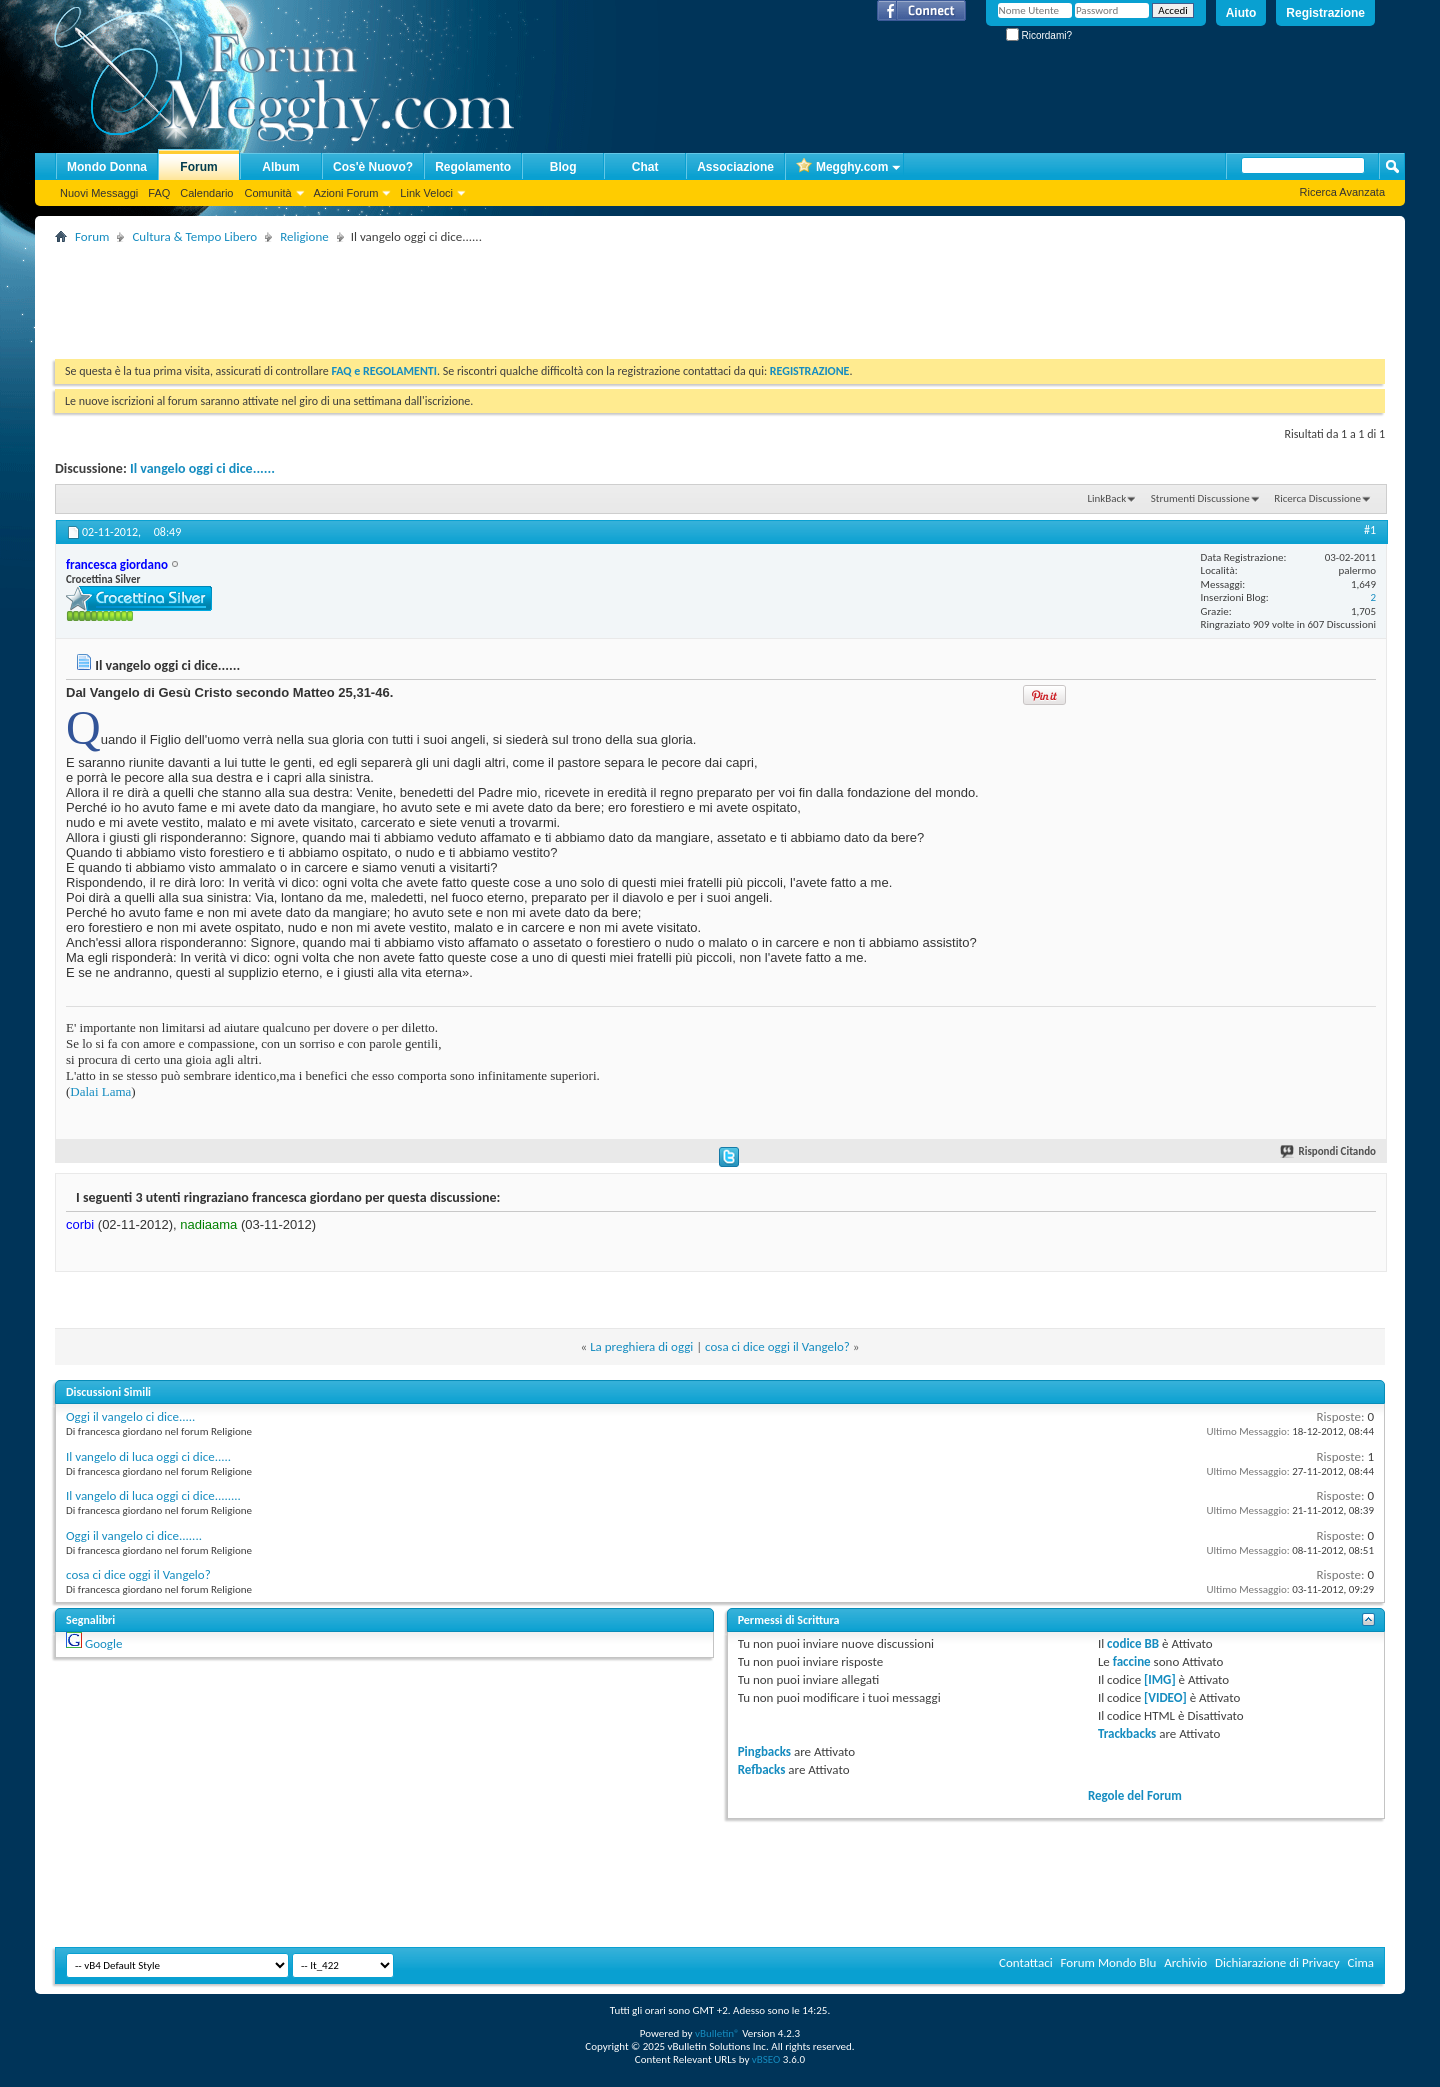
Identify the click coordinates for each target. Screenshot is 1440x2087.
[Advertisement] (419, 294)
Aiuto (1241, 13)
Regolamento (473, 167)
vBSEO (766, 2059)
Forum (198, 167)
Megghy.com (842, 167)
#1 (1370, 530)
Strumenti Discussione (1200, 498)
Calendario (206, 193)
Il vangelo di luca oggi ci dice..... (148, 1456)
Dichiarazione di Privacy (1277, 1962)
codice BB (1133, 1643)
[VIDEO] (1165, 1697)
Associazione (735, 167)
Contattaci (1026, 1962)
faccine (1132, 1661)
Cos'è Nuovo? (373, 167)
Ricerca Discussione (1317, 498)
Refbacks (762, 1769)
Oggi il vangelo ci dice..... (130, 1416)
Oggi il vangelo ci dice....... (134, 1535)
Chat (645, 167)
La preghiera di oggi (641, 1346)
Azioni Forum (346, 193)
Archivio (1185, 1962)
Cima (1360, 1962)
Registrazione (1325, 13)
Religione (304, 236)
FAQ (159, 193)
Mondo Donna (107, 167)
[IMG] (1160, 1679)
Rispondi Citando (1329, 1151)
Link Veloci (426, 193)
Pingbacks (764, 1751)
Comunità (267, 193)
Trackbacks (1127, 1733)
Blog (563, 167)
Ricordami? (1039, 35)
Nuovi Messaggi (99, 193)
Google (103, 1643)
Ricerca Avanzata (1342, 192)
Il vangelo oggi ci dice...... (202, 468)
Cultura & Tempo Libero (194, 236)
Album (280, 167)
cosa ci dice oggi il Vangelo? (777, 1346)
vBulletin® (717, 2033)
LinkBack (1106, 498)
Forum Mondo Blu (1109, 1962)
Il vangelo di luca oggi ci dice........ (153, 1495)
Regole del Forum (1135, 1795)
